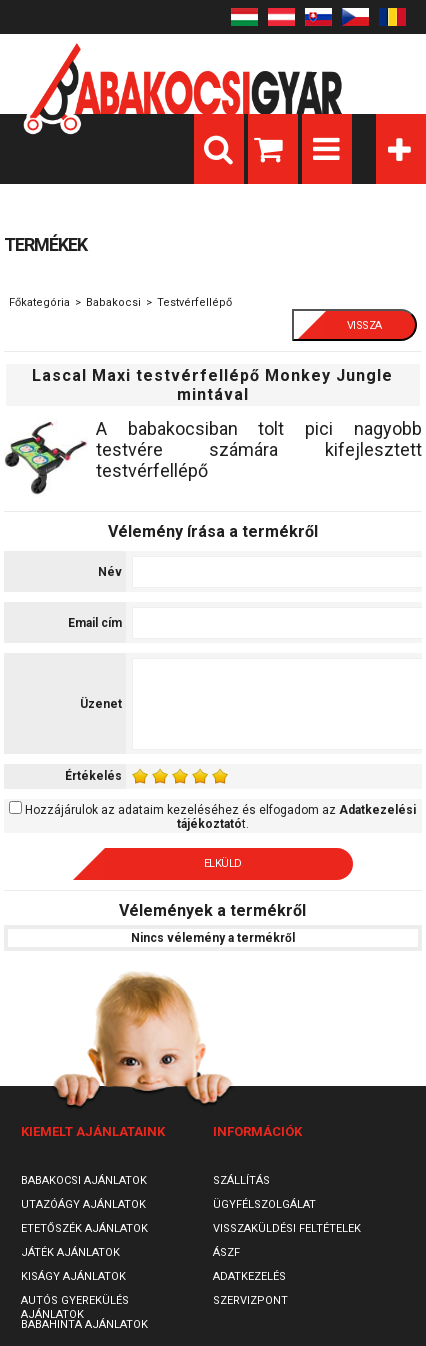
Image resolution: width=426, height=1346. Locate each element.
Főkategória (39, 302)
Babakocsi (113, 302)
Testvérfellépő (194, 302)
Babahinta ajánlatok (84, 1324)
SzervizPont (250, 1300)
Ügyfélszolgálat (264, 1204)
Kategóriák (401, 149)
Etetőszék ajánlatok (84, 1228)
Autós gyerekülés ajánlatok (75, 1307)
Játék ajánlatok (70, 1252)
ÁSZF (226, 1252)
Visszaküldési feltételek (287, 1228)
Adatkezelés (249, 1276)
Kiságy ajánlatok (73, 1276)
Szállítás (241, 1180)
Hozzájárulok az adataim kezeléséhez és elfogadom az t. (220, 817)
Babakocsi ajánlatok (84, 1180)
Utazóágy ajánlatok (83, 1204)
